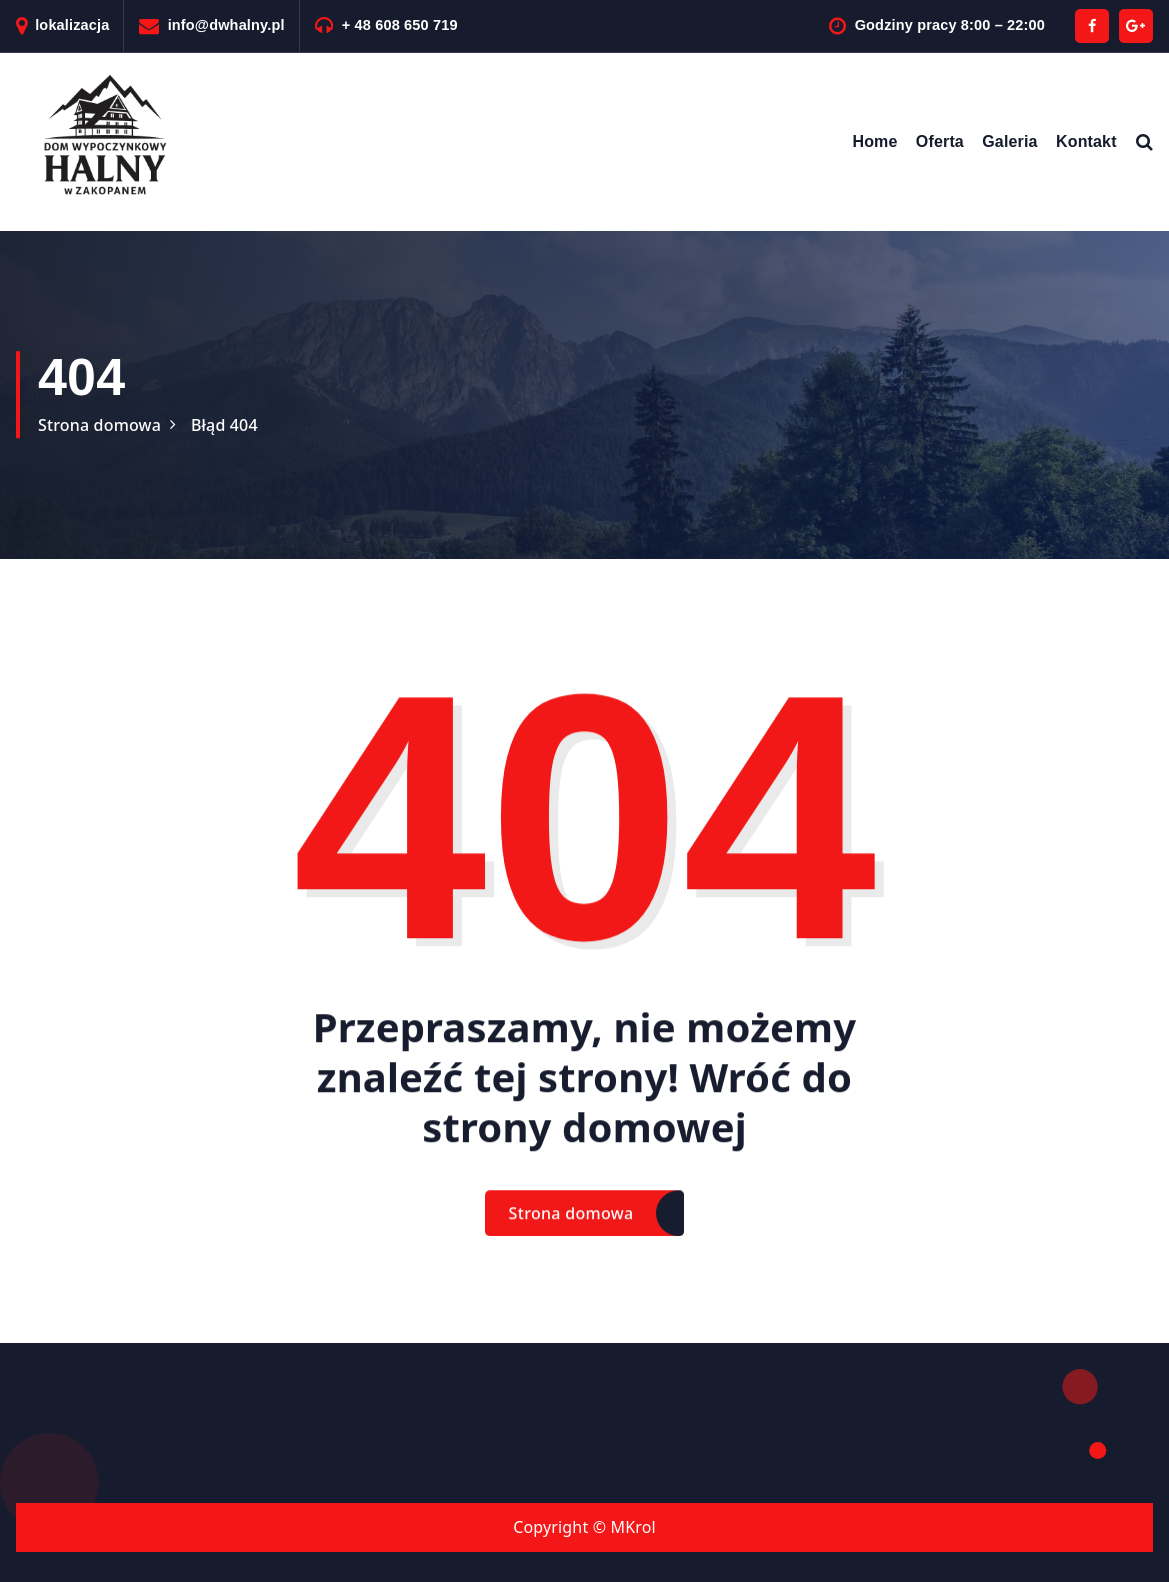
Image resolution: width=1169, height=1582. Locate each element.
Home (874, 141)
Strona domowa (99, 425)
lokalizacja (72, 25)
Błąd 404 (224, 425)
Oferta (940, 141)
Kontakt (1086, 141)
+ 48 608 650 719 (400, 25)
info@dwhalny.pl (226, 25)
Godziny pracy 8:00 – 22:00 (950, 25)
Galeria (1009, 141)
